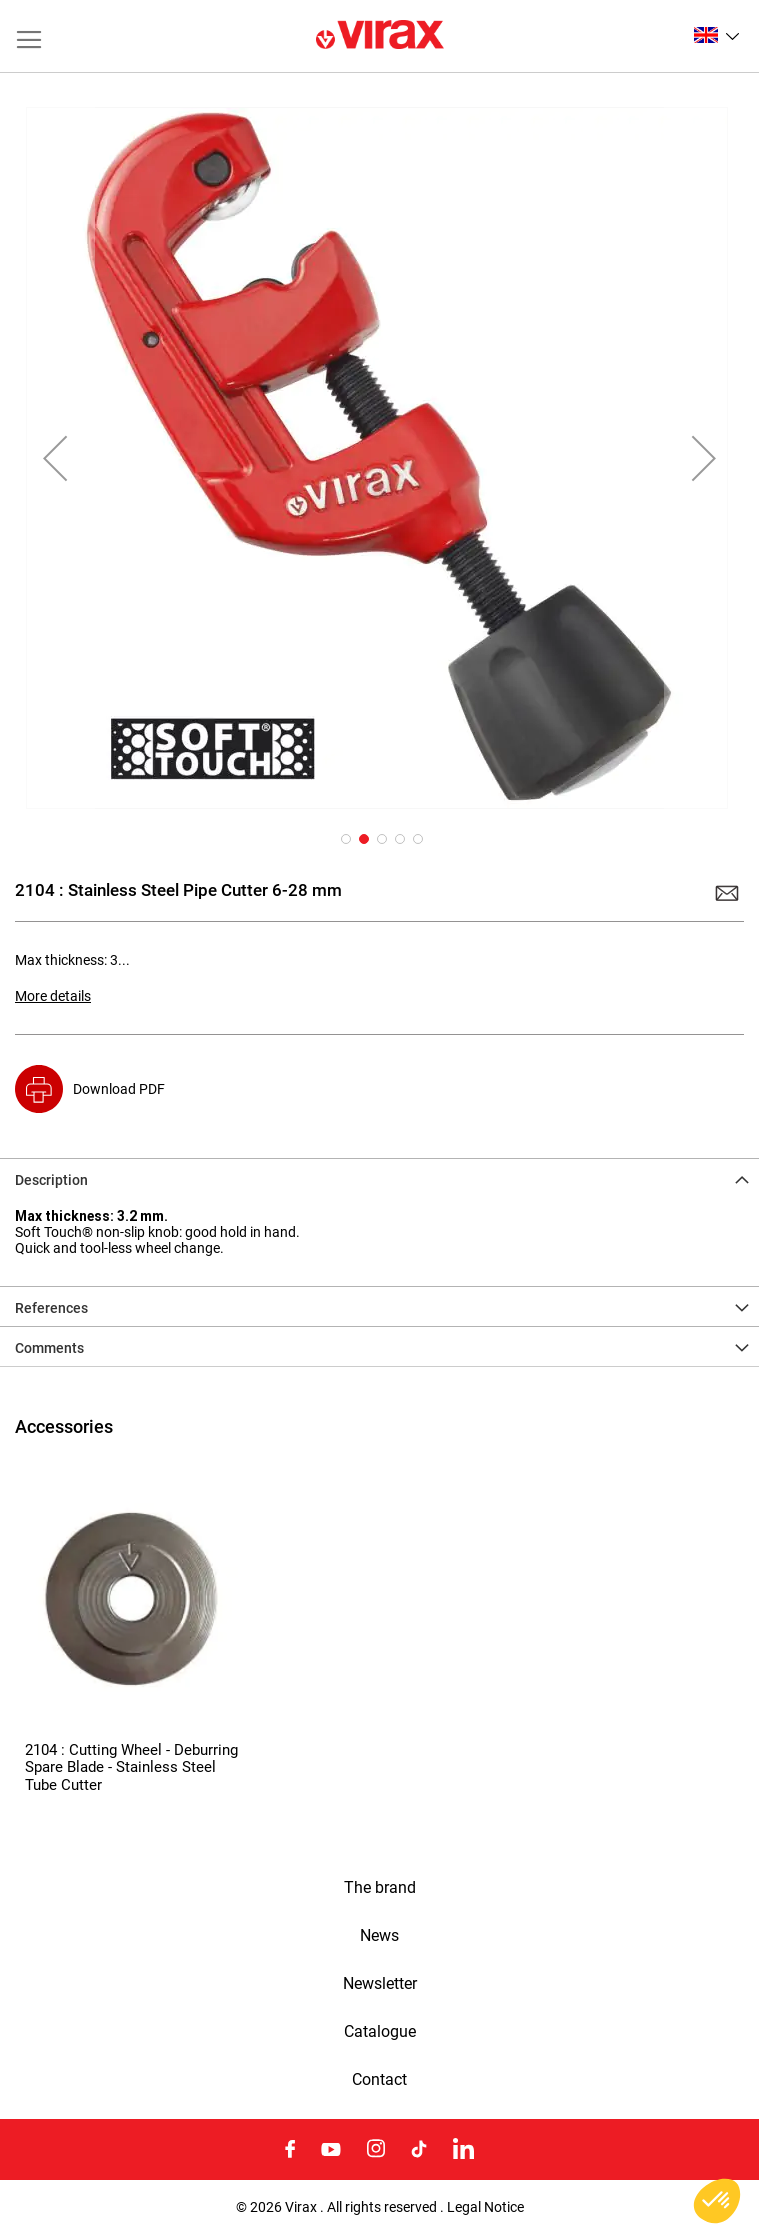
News (379, 1936)
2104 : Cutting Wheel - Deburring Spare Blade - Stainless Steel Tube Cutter (131, 1767)
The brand (380, 1888)
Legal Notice (485, 2207)
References (51, 1308)
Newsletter (380, 1984)
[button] (716, 35)
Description (51, 1180)
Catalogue (380, 2032)
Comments (49, 1348)
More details (53, 996)
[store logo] (380, 36)
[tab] (379, 1178)
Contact (379, 2080)
